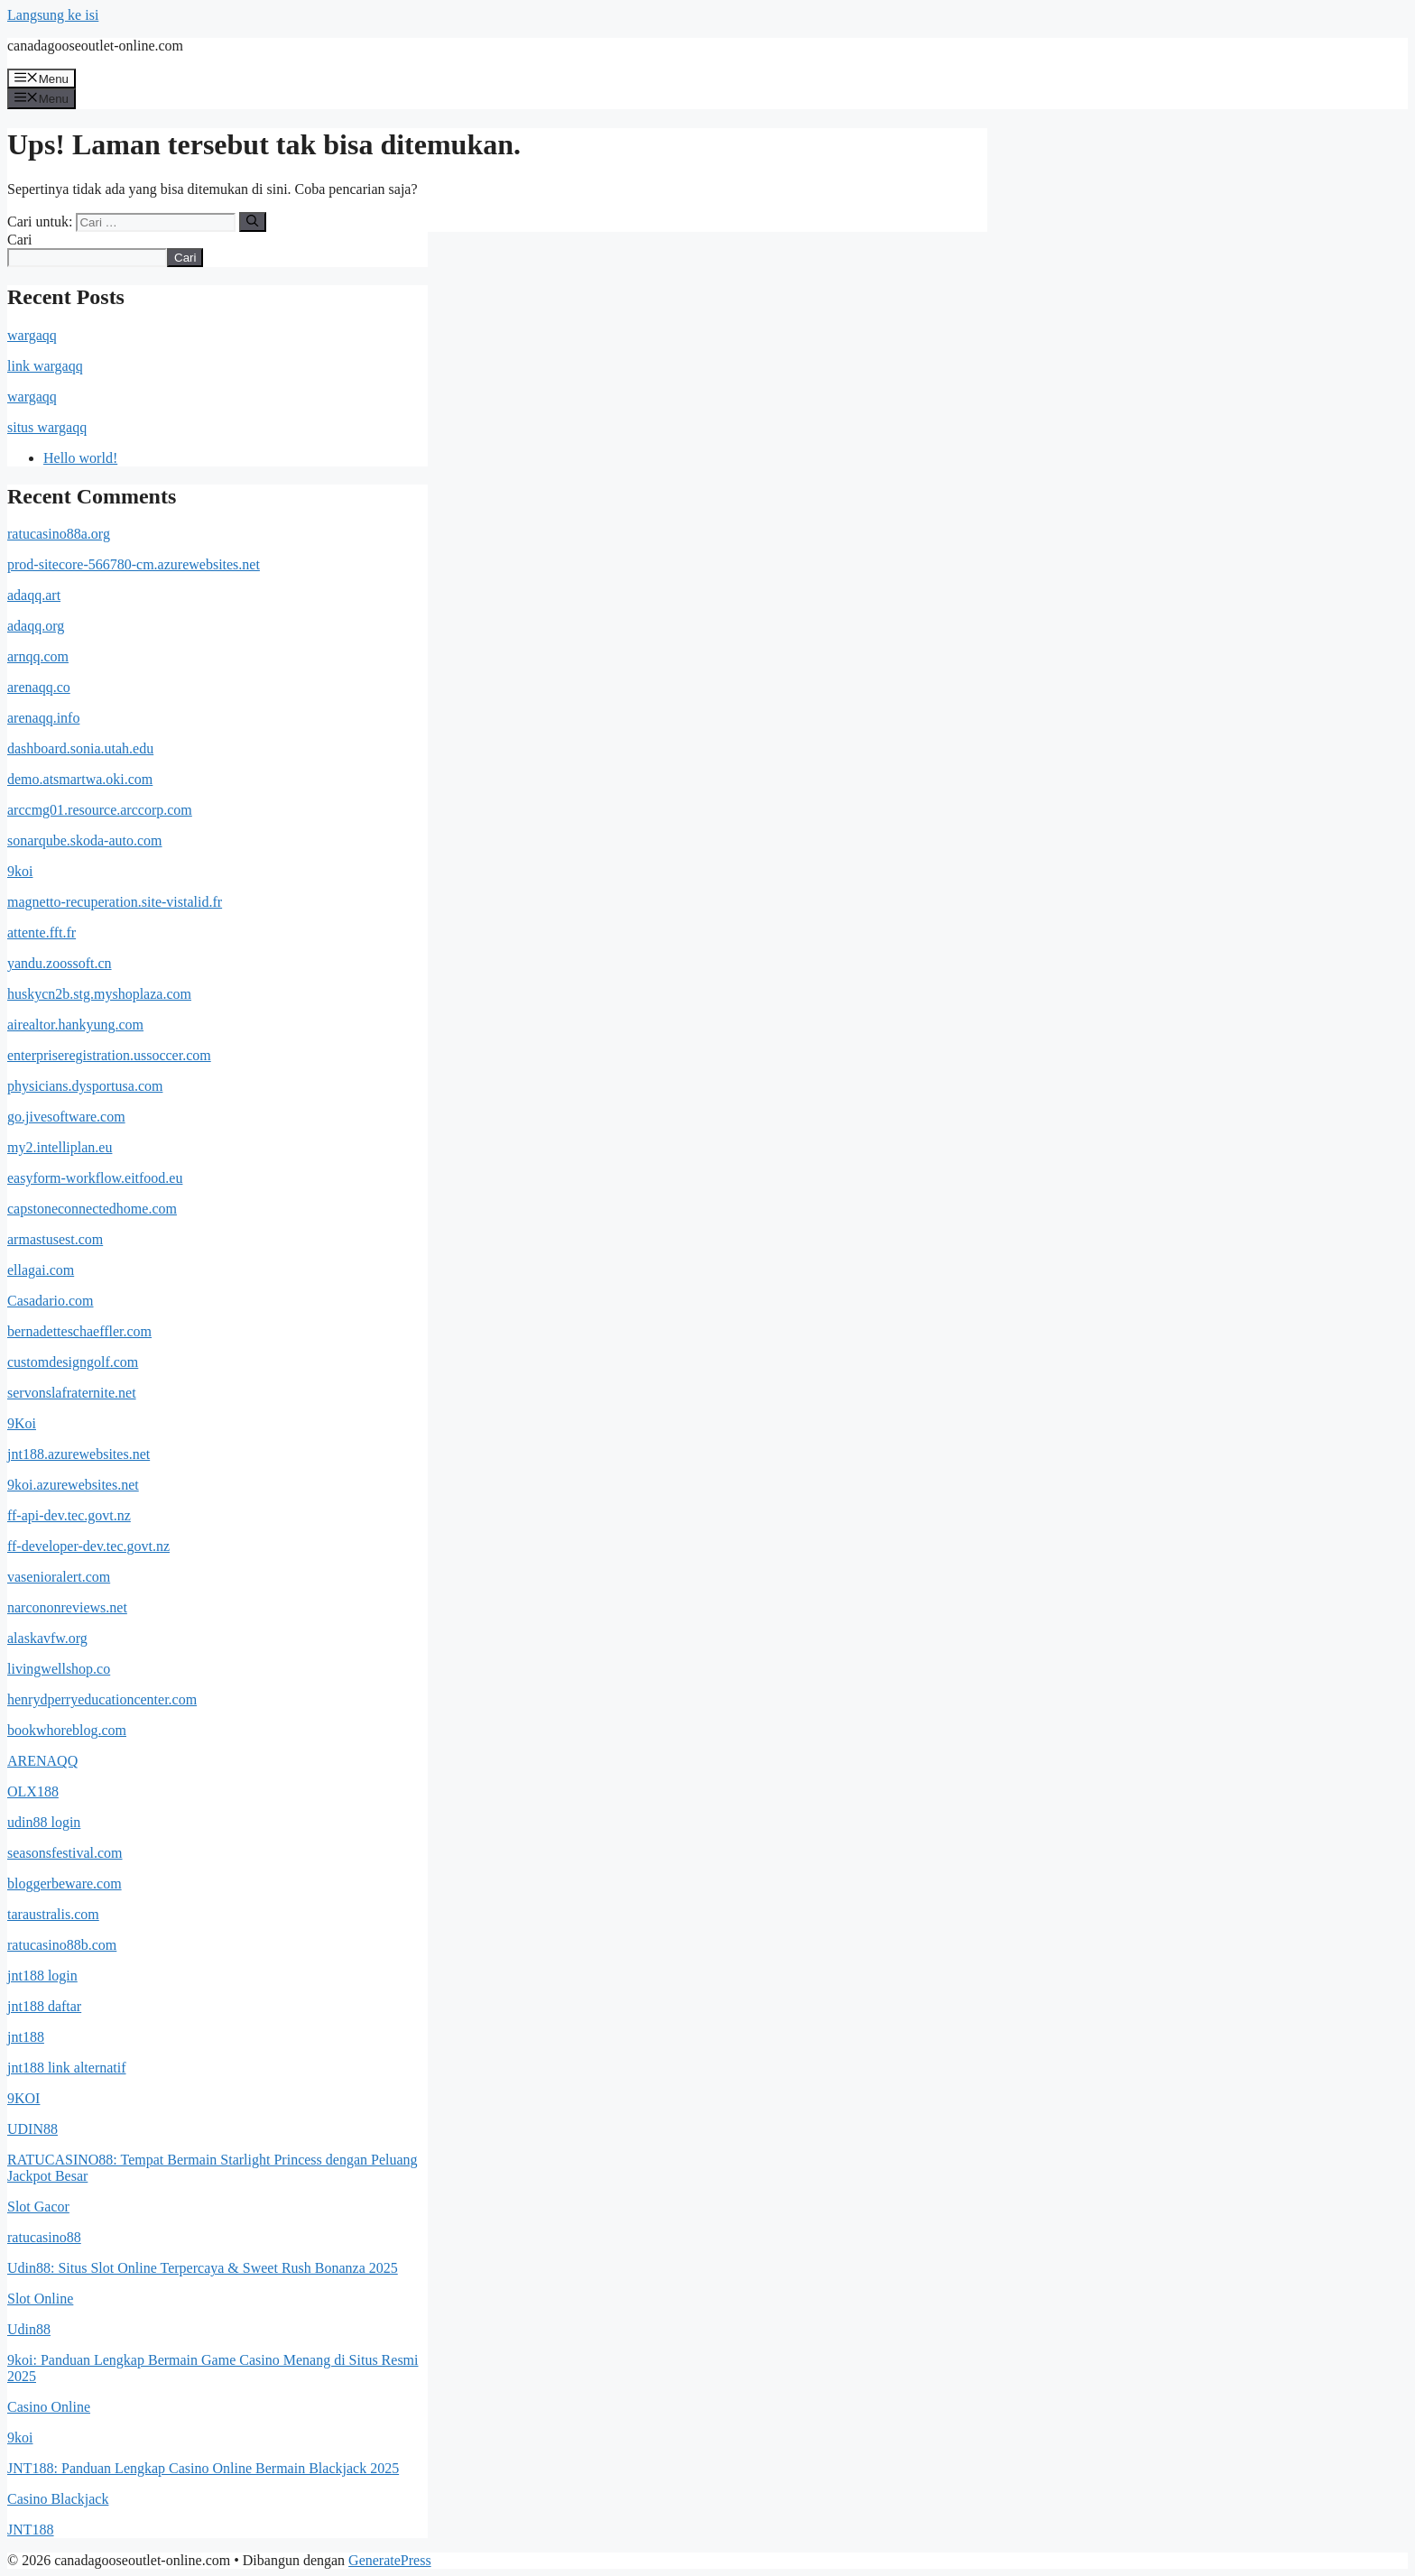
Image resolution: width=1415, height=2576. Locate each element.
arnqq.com (38, 656)
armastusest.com (55, 1239)
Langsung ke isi (52, 15)
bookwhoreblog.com (66, 1730)
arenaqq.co (38, 687)
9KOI (23, 2098)
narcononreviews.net (67, 1607)
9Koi (21, 1423)
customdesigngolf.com (72, 1362)
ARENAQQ (42, 1760)
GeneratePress (389, 2560)
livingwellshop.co (58, 1668)
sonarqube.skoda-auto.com (84, 840)
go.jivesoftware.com (66, 1116)
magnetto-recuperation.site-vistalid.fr (114, 901)
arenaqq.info (43, 717)
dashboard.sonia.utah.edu (80, 748)
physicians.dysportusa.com (84, 1086)
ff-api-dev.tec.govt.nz (69, 1515)
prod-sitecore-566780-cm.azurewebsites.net (133, 564)
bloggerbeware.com (64, 1883)
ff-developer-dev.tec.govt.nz (88, 1546)
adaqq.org (35, 625)
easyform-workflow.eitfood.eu (94, 1178)
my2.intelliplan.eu (59, 1147)
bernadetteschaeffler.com (79, 1331)
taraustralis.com (53, 1914)
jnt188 (25, 2037)
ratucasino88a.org (58, 533)
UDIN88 (32, 2129)
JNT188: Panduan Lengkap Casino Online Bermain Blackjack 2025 (203, 2468)
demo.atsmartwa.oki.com (80, 779)
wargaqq (32, 335)
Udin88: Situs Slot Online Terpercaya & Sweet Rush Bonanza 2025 (202, 2268)
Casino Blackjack (57, 2499)
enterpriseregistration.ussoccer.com (109, 1055)
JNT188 (30, 2529)
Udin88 (29, 2329)
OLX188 (33, 1791)
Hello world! (80, 458)
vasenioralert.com (58, 1576)
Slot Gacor (38, 2206)
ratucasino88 (44, 2237)
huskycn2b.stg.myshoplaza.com (99, 994)
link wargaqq (45, 366)
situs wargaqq (47, 427)
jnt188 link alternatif (66, 2067)
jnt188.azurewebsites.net (78, 1454)
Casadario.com (50, 1300)
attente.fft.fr (41, 932)
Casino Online (48, 2406)
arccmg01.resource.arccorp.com (99, 809)
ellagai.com (40, 1270)
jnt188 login (42, 1975)
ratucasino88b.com (61, 1945)
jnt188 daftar (44, 2006)
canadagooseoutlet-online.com (95, 45)
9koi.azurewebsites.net (73, 1484)
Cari (19, 239)
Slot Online (40, 2298)
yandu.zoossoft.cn (59, 963)
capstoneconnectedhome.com (92, 1208)
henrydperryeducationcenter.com (102, 1699)
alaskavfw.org (47, 1638)
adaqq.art (33, 595)
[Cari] (252, 222)
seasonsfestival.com (65, 1852)
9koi (19, 871)
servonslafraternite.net (71, 1392)
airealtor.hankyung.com (75, 1024)
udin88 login (43, 1822)
